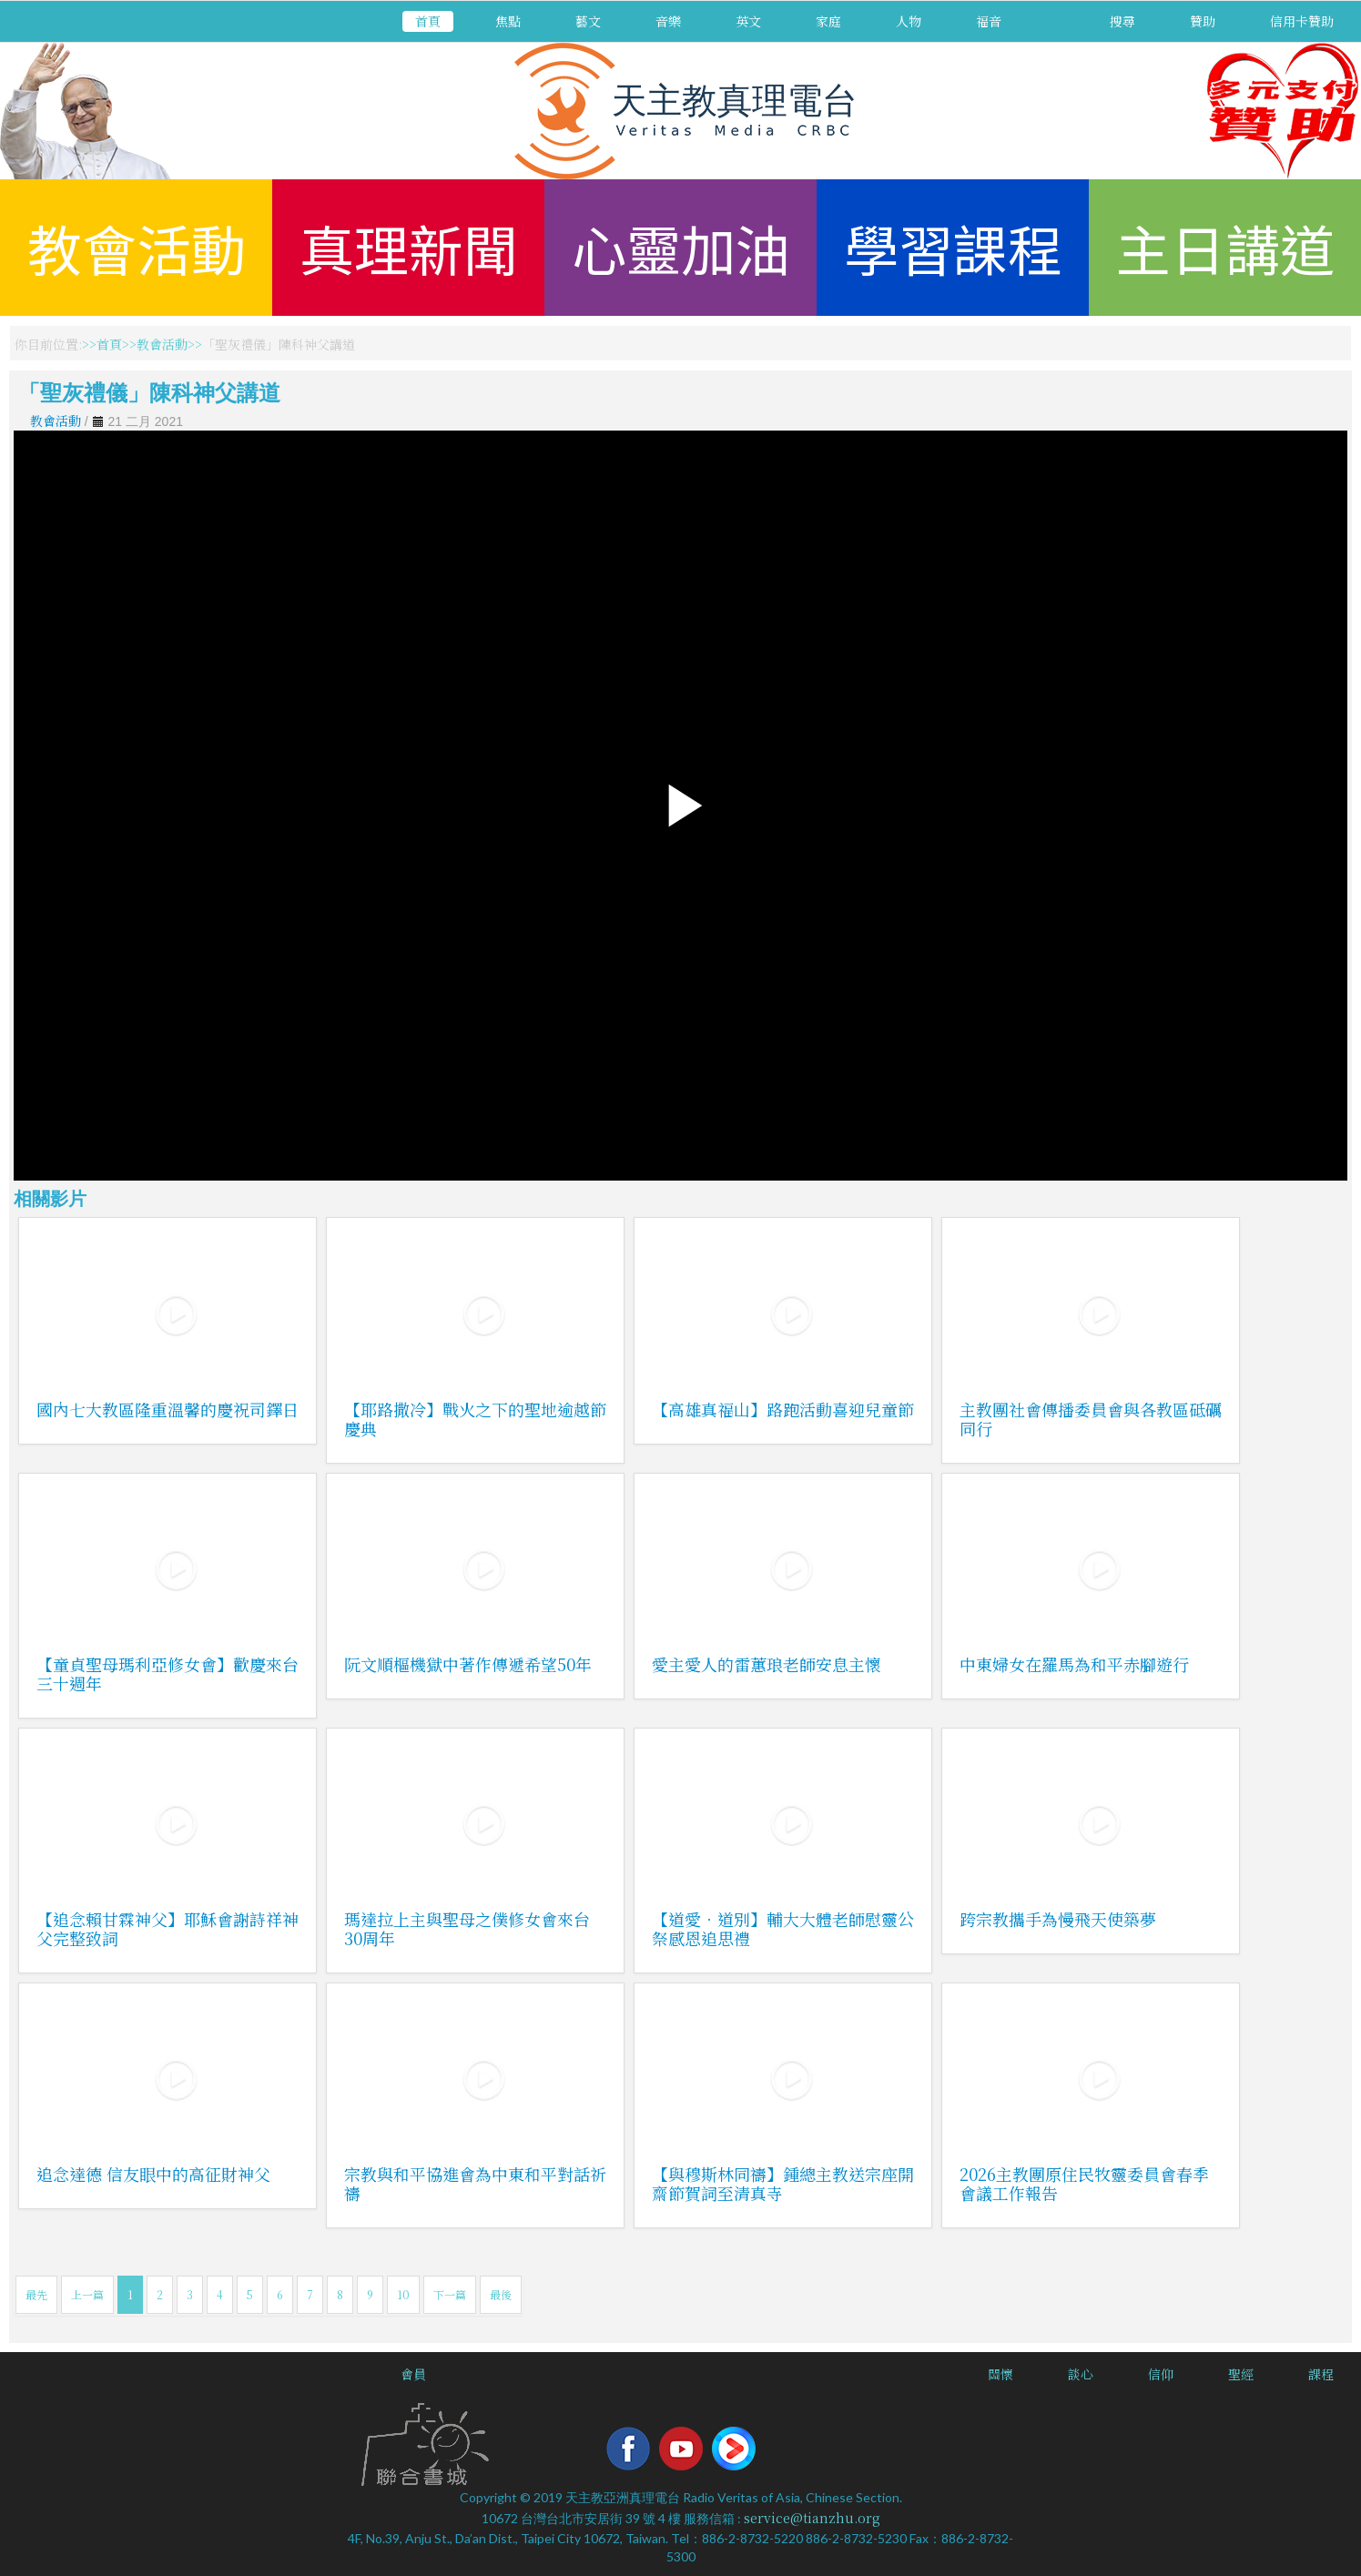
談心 (1080, 2374)
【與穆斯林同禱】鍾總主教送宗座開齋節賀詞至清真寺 (783, 2183)
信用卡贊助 (1302, 21)
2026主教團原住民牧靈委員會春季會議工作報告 (1084, 2183)
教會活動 (136, 247)
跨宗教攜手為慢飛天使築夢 (1058, 1919)
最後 (501, 2294)
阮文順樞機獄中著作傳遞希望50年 (468, 1664)
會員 (413, 2374)
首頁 (428, 21)
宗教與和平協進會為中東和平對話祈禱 (475, 2183)
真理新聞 (409, 247)
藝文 (588, 21)
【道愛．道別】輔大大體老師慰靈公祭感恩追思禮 (783, 1928)
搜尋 (1122, 21)
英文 (748, 21)
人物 (908, 21)
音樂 (668, 21)
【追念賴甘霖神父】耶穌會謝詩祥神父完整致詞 (167, 1928)
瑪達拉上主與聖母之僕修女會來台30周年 (467, 1928)
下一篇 (449, 2294)
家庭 (828, 21)
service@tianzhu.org (812, 2518)
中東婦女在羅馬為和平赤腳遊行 (1074, 1664)
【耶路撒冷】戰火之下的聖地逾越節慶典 (475, 1418)
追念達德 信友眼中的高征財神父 (153, 2174)
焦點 (508, 21)
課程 (1321, 2374)
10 (403, 2294)
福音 (988, 21)
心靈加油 (681, 247)
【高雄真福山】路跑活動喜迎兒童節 (783, 1409)
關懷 (1000, 2374)
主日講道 (1225, 247)
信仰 (1160, 2374)
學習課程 (953, 247)
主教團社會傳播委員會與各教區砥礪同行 (1091, 1418)
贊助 (1202, 21)
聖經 (1241, 2374)
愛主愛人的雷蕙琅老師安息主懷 (766, 1664)
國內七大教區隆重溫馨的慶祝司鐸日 (167, 1409)
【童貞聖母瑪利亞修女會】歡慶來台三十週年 (167, 1673)
